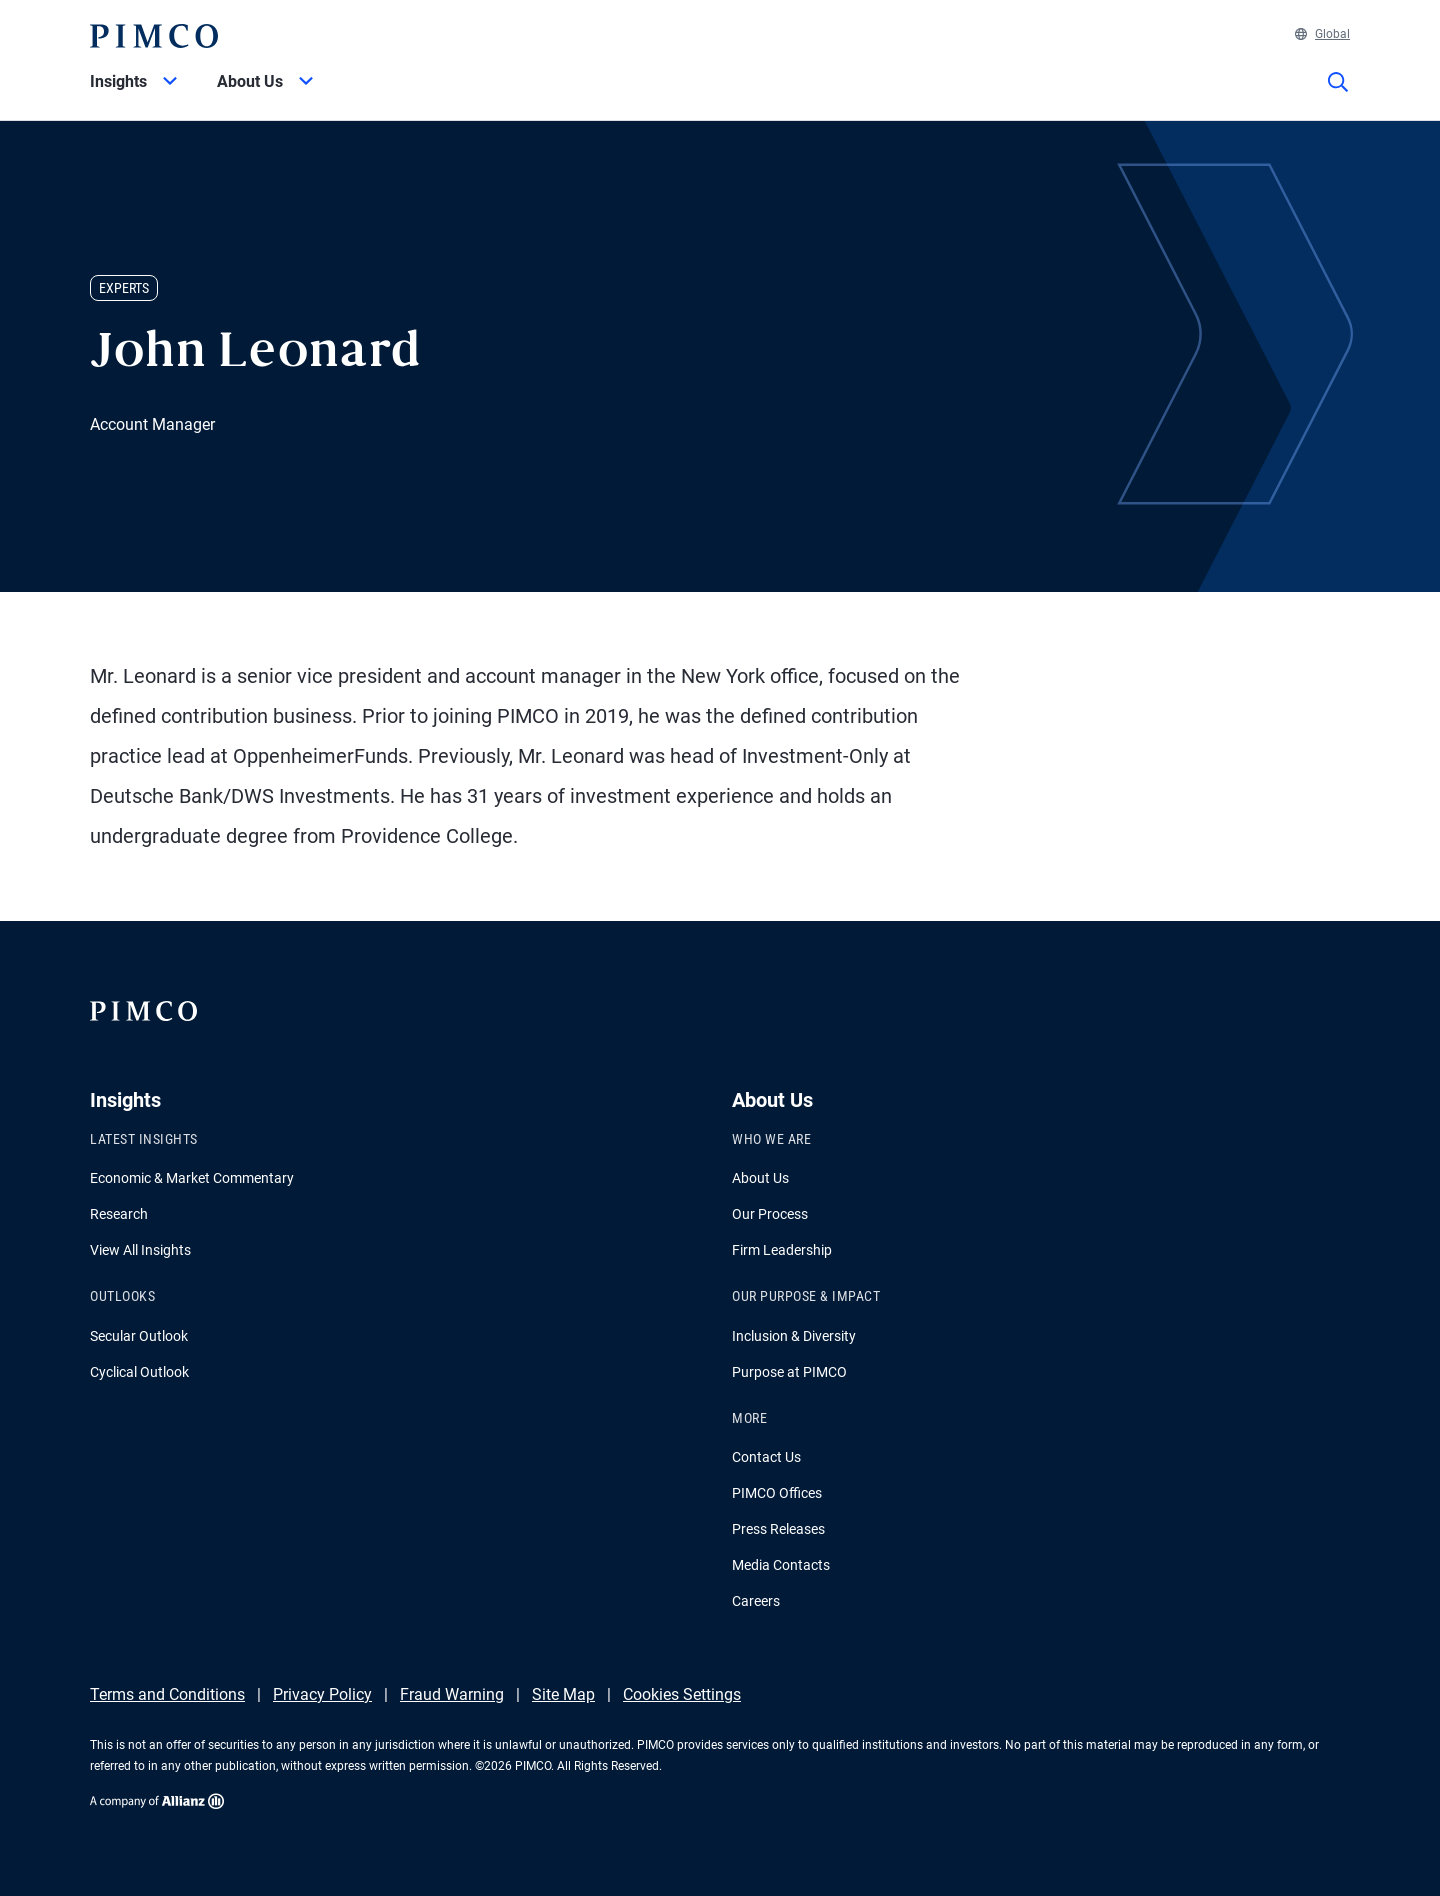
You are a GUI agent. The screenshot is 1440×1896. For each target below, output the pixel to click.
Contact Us (766, 1457)
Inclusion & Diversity (794, 1336)
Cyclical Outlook (139, 1372)
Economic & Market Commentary (192, 1178)
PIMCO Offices (777, 1493)
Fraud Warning (452, 1694)
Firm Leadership (782, 1250)
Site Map (563, 1694)
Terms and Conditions (167, 1694)
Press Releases (778, 1529)
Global (1322, 34)
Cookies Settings (682, 1694)
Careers (756, 1601)
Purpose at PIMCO (789, 1372)
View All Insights (140, 1250)
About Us (760, 1178)
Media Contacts (781, 1565)
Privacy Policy (322, 1694)
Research (119, 1214)
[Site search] (1338, 96)
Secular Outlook (139, 1336)
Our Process (770, 1214)
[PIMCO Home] (154, 36)
